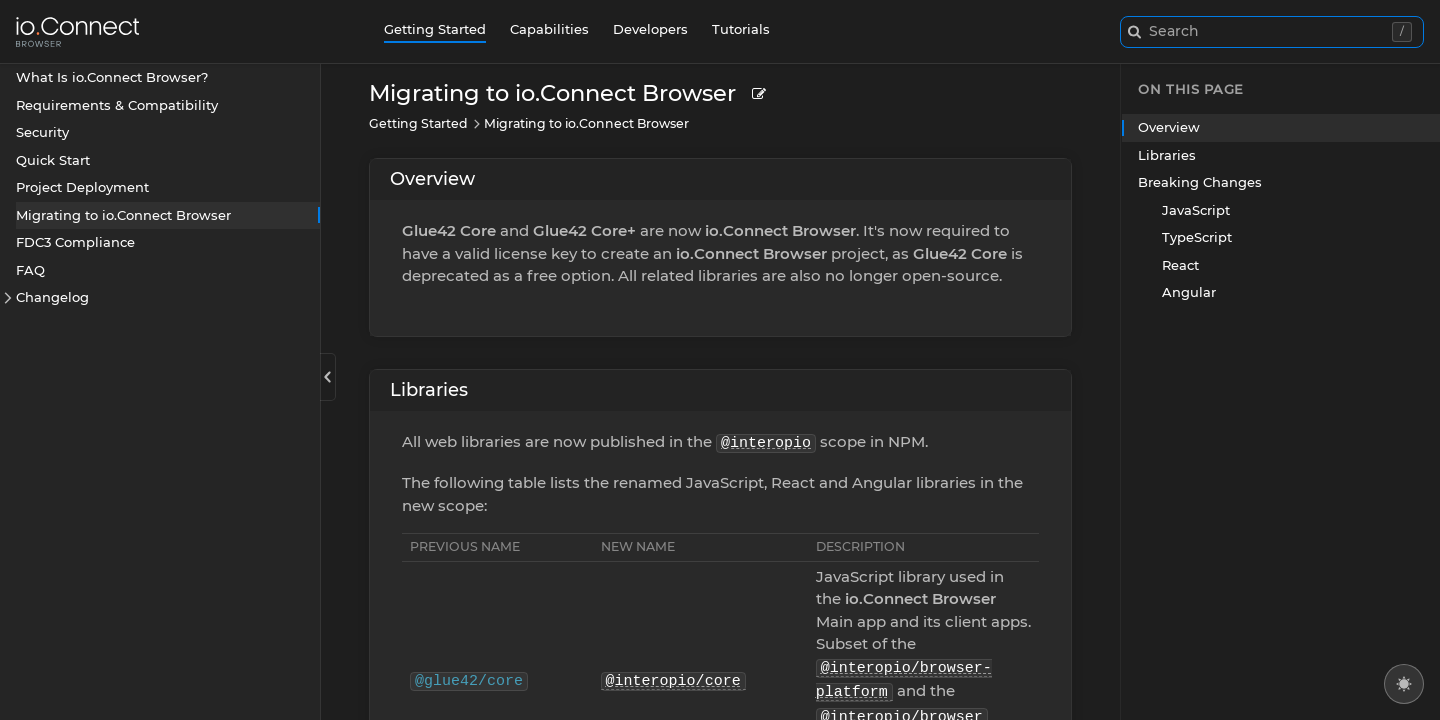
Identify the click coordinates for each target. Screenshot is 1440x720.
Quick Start (53, 160)
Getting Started (435, 29)
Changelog (52, 297)
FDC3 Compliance (75, 242)
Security (42, 132)
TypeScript (1197, 237)
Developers (650, 29)
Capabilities (549, 29)
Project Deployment (82, 187)
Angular (1189, 292)
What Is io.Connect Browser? (112, 77)
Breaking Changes (1200, 182)
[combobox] (1272, 32)
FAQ (30, 270)
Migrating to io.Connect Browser (123, 215)
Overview (432, 179)
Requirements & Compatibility (117, 105)
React (1180, 265)
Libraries (429, 390)
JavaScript (1196, 210)
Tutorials (741, 29)
